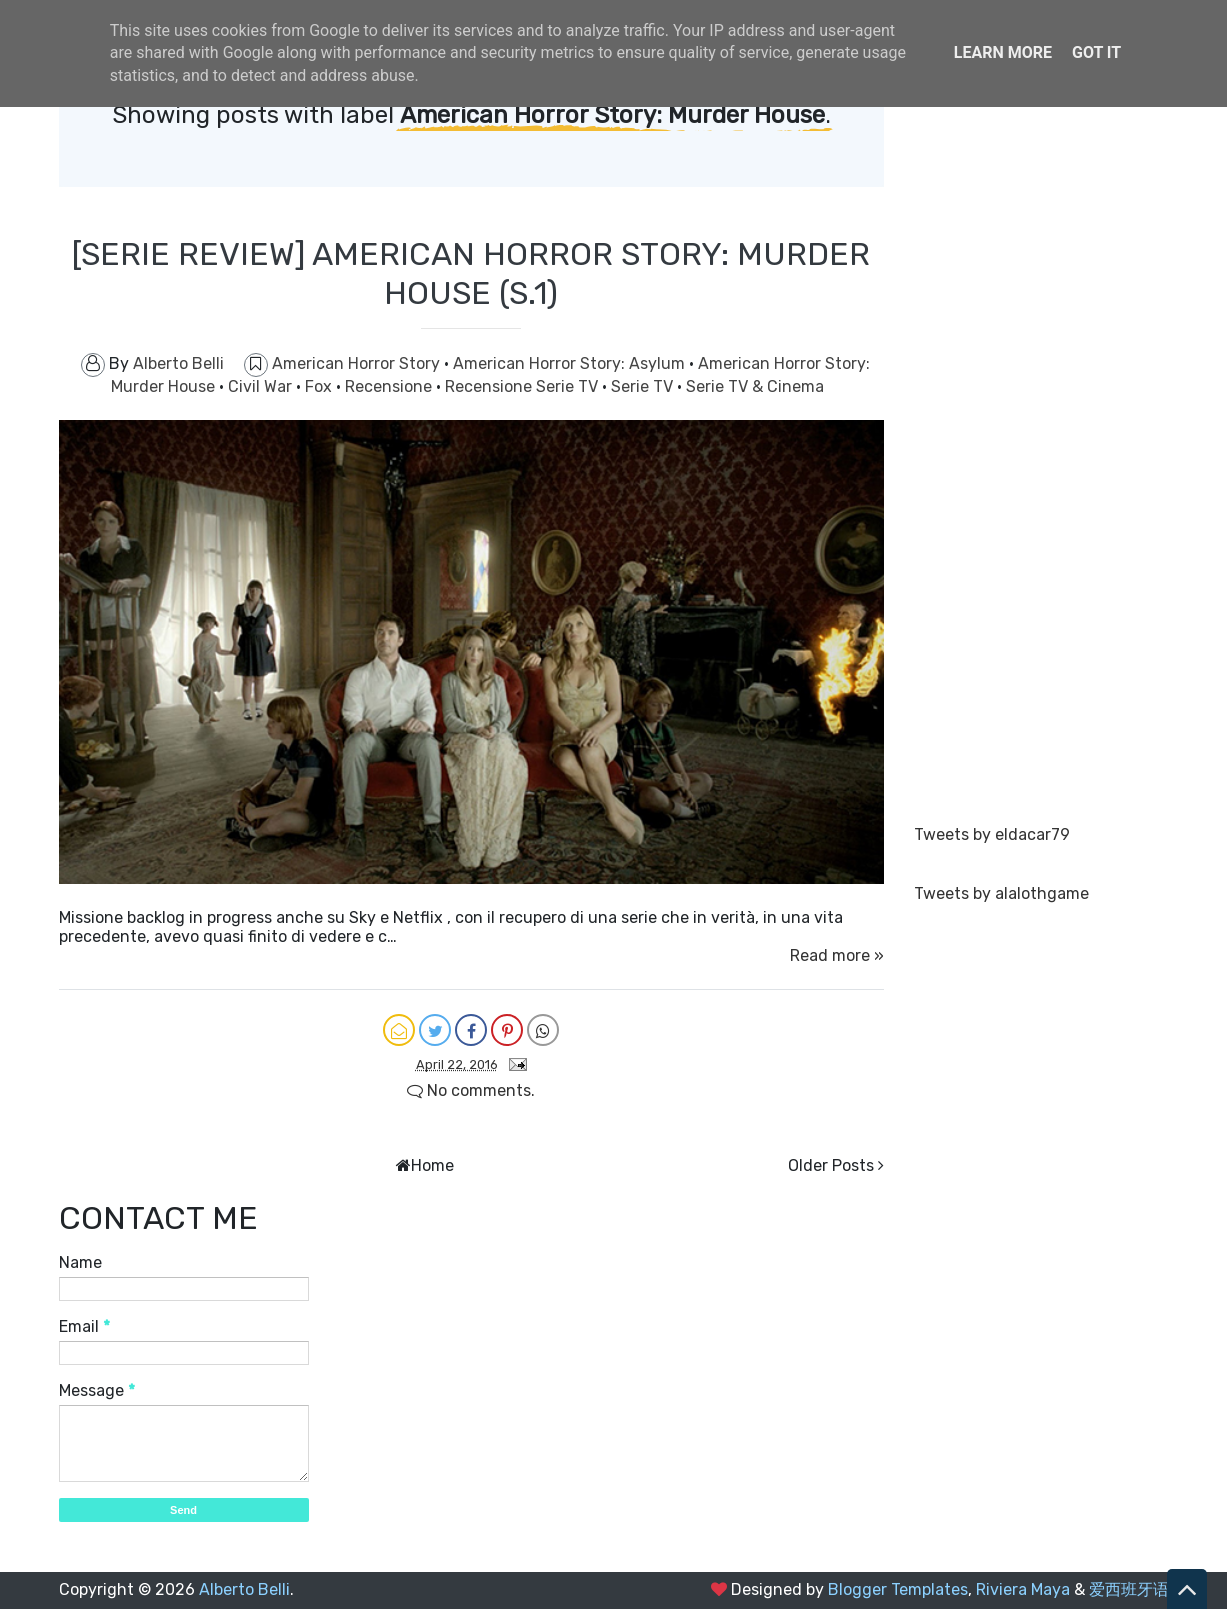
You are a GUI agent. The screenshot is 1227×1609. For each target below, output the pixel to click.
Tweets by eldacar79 (992, 834)
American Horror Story (358, 363)
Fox (320, 386)
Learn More (1003, 52)
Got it (1096, 52)
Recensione (390, 386)
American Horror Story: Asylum (571, 363)
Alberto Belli (244, 1589)
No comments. (471, 1090)
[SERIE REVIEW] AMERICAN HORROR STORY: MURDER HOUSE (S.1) (471, 273)
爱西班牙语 (1129, 1589)
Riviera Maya (1023, 1589)
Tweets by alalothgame (1001, 893)
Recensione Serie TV (523, 386)
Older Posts (831, 1165)
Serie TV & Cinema (755, 386)
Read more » (837, 955)
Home (432, 1165)
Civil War (262, 386)
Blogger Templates (898, 1589)
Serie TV (644, 386)
